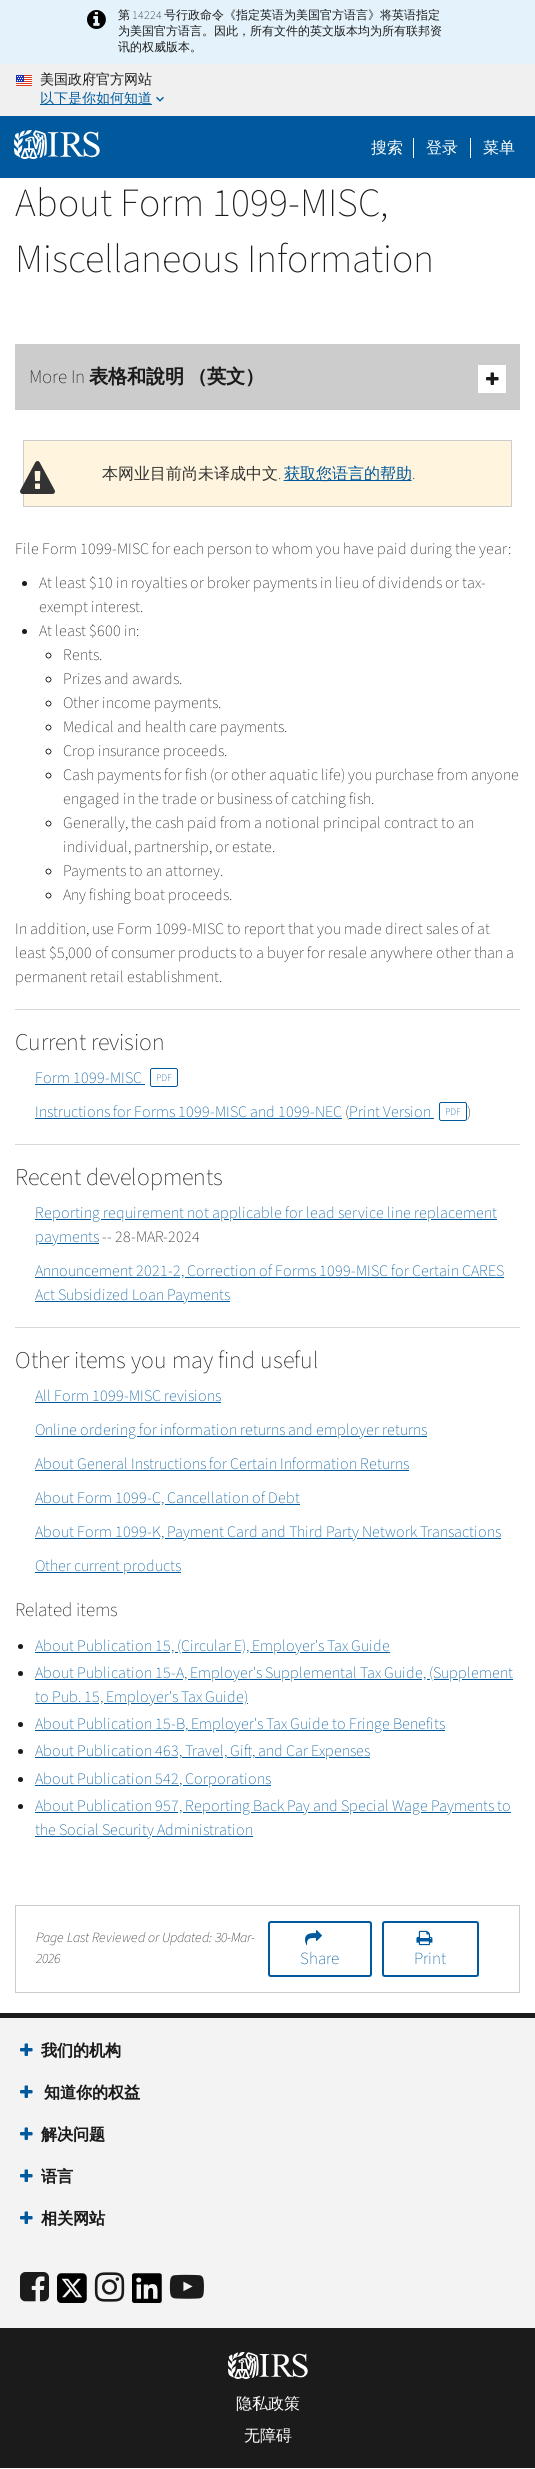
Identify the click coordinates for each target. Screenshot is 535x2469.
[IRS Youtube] (187, 2288)
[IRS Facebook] (34, 2288)
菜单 (499, 148)
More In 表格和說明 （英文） (267, 378)
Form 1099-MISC (106, 1078)
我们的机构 (81, 2051)
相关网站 (73, 2219)
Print (430, 1959)
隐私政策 (268, 2404)
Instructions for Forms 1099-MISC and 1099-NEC (188, 1112)
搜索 (387, 148)
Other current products (108, 1566)
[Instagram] (109, 2288)
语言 (57, 2177)
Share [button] (319, 1959)
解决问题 (73, 2135)
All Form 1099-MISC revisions (128, 1396)
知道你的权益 (90, 2093)
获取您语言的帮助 (348, 474)
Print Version (408, 1112)
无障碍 (268, 2436)
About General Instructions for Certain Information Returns (222, 1464)
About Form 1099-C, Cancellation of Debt (167, 1498)
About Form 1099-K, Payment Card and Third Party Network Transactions (268, 1532)
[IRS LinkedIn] (147, 2294)
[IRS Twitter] (72, 2294)
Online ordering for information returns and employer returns (231, 1430)
